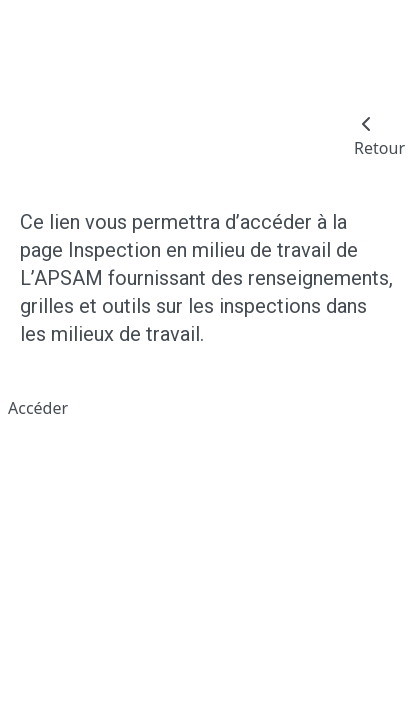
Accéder (38, 408)
